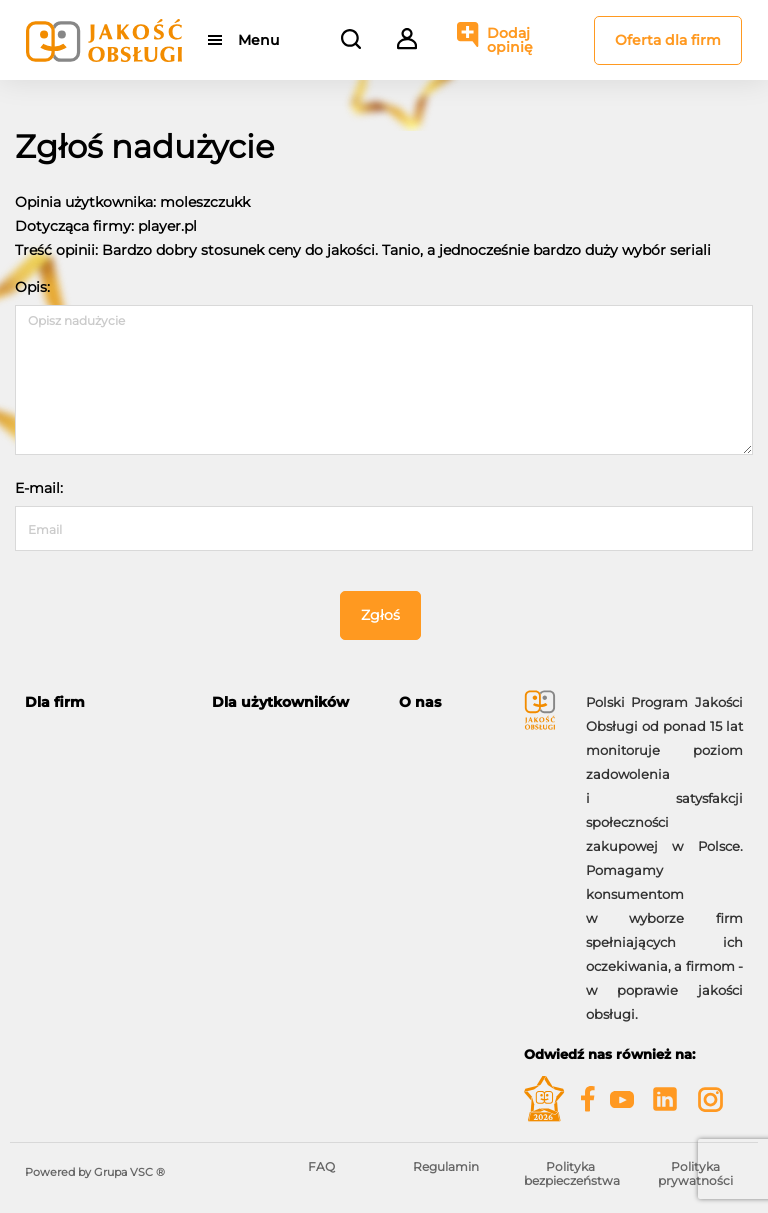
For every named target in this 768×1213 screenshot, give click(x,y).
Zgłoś (380, 615)
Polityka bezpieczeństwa (572, 1173)
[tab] (103, 702)
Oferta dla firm (668, 40)
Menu (258, 40)
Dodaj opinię (510, 40)
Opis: (32, 287)
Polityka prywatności (695, 1173)
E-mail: (39, 488)
